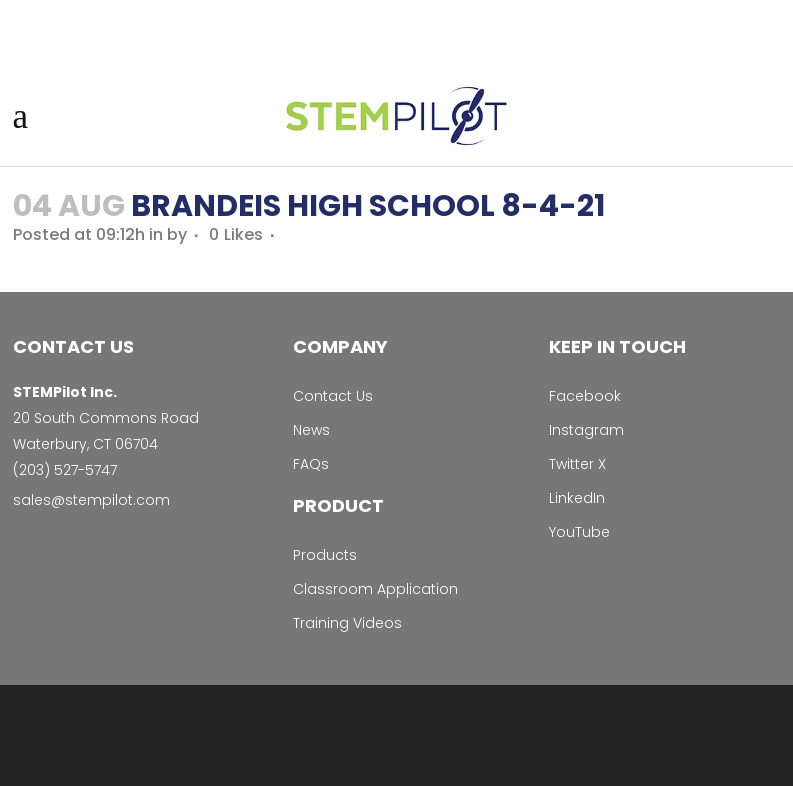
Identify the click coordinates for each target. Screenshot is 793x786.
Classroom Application (375, 589)
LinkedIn (577, 498)
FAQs (311, 464)
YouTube (579, 532)
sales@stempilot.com (91, 500)
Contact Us (333, 396)
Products (325, 555)
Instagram (586, 430)
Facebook (585, 396)
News (311, 430)
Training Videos (347, 623)
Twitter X (577, 464)
